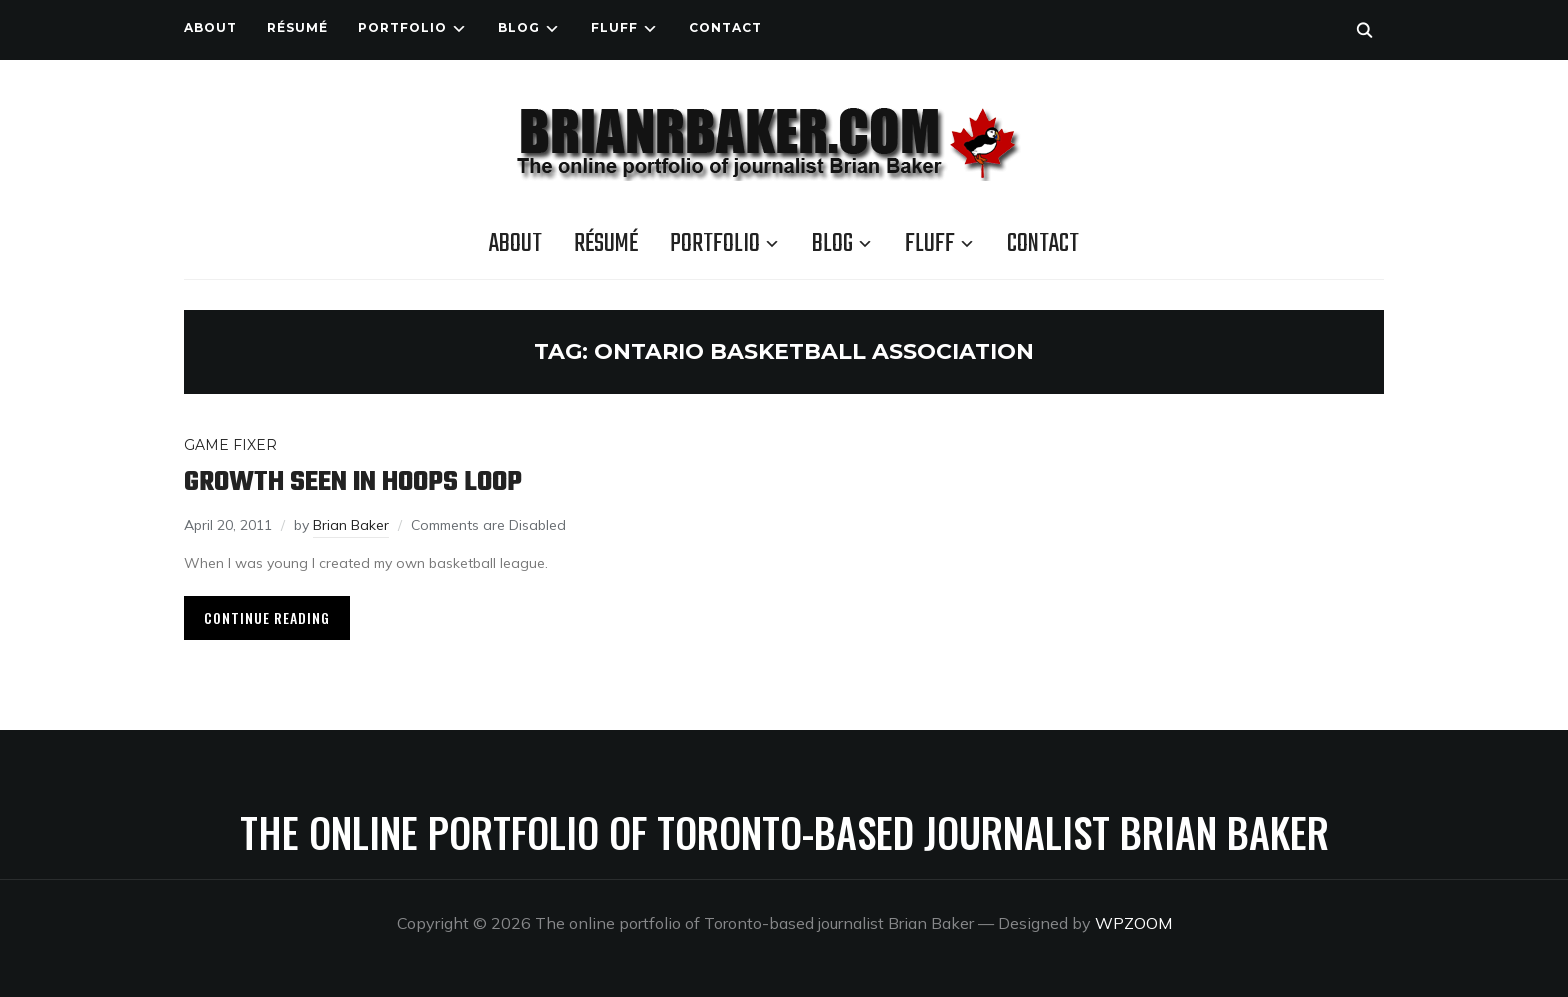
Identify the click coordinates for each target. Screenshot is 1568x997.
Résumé (297, 27)
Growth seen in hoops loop (353, 482)
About (210, 27)
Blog (519, 27)
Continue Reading (267, 617)
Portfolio (402, 27)
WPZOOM (1133, 923)
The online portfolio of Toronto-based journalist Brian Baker (784, 832)
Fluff (614, 27)
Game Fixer (230, 445)
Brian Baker (351, 525)
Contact (725, 27)
